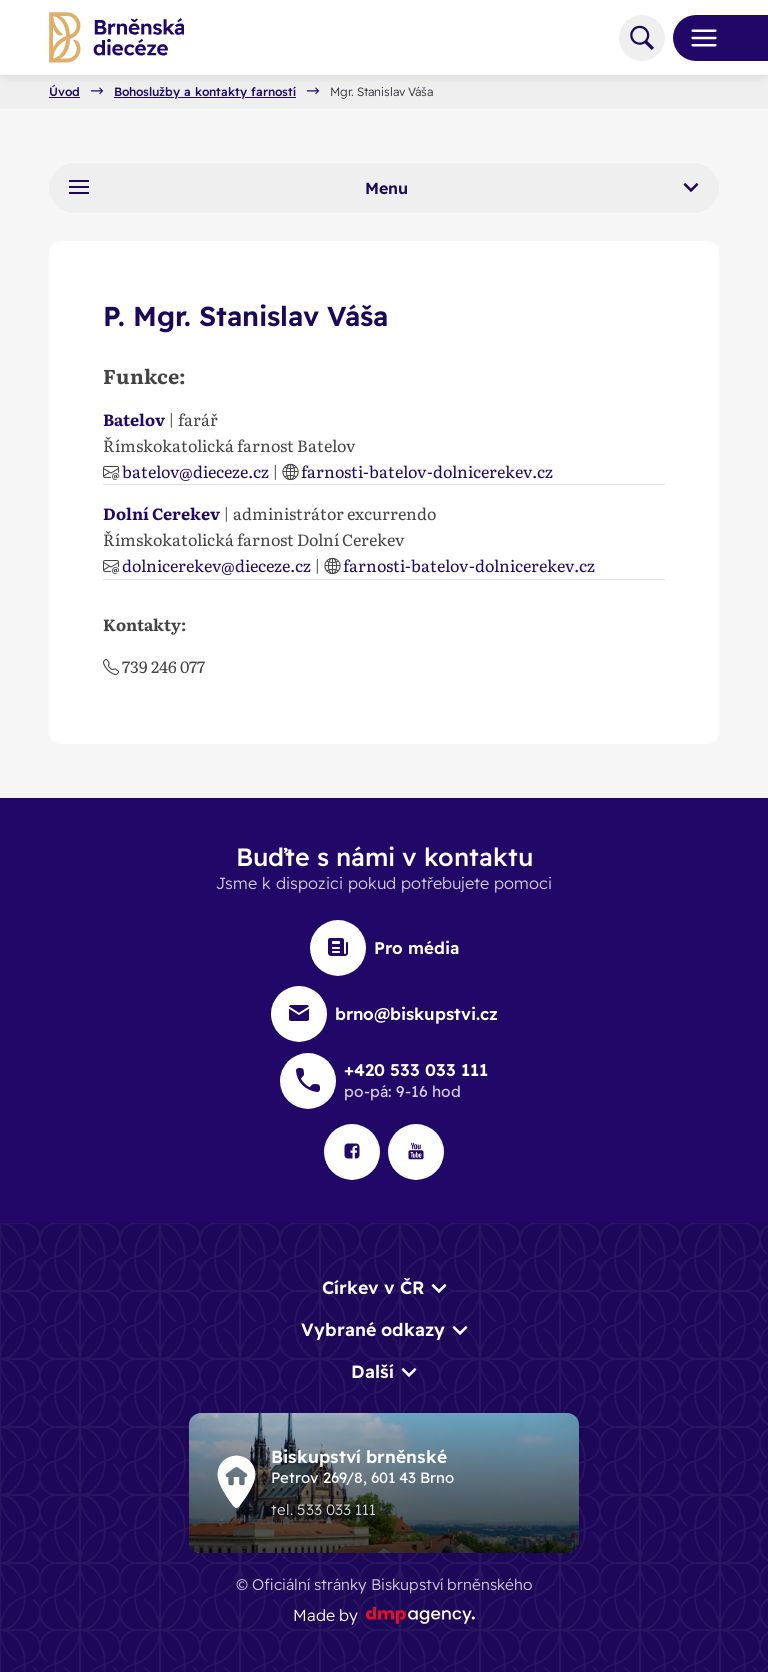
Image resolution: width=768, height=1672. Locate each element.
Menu (383, 187)
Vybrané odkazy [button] (373, 1329)
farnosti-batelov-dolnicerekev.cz (427, 471)
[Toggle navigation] (696, 38)
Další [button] (372, 1371)
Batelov (134, 419)
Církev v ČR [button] (373, 1287)
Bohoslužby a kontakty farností (205, 92)
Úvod (64, 92)
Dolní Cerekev (161, 513)
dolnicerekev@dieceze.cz (216, 565)
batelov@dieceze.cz (195, 471)
